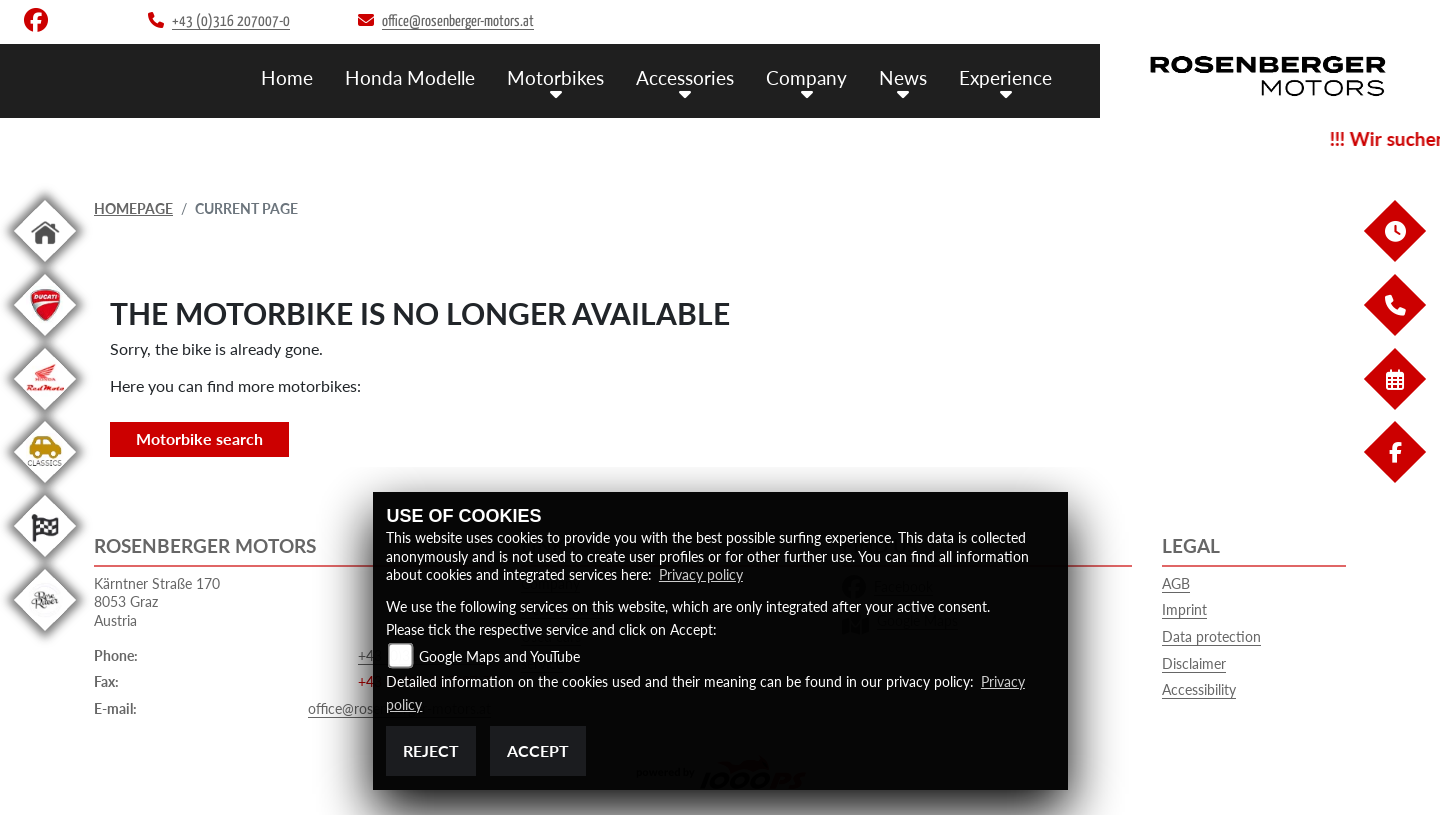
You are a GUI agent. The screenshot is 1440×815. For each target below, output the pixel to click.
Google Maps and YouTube (499, 656)
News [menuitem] (903, 77)
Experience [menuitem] (1005, 77)
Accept (538, 750)
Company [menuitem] (806, 77)
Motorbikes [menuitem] (555, 77)
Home (287, 77)
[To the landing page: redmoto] (45, 413)
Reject (431, 750)
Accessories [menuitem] (685, 77)
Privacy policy (701, 574)
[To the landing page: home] (45, 265)
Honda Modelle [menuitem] (410, 77)
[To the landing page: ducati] (45, 339)
